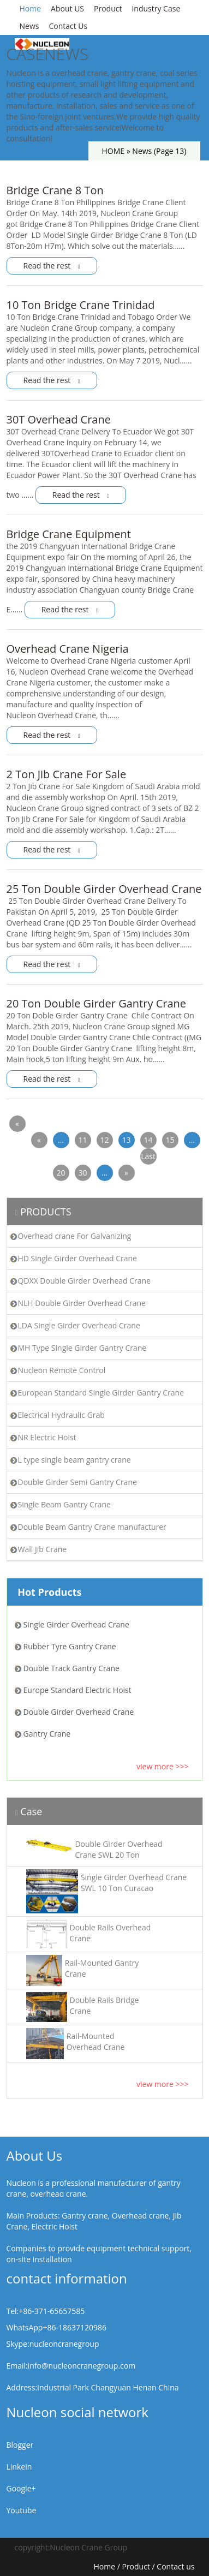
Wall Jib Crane (42, 1549)
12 (104, 1140)
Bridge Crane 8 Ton (55, 190)
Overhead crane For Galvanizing (75, 1236)
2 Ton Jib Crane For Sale (67, 774)
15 (169, 1140)
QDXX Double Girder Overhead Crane (84, 1280)
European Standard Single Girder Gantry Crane (101, 1392)
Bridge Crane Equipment (69, 534)
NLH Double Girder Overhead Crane (82, 1303)
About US (67, 8)
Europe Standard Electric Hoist (77, 1690)
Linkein (19, 2466)
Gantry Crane (47, 1733)
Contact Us (68, 26)
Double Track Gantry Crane (71, 1668)
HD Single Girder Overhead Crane (77, 1258)
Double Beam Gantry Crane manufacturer (92, 1527)
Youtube (22, 2510)
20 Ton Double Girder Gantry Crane (97, 1003)
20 (60, 1172)
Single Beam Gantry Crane (64, 1504)
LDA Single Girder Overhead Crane (79, 1325)
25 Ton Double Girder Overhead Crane (104, 888)
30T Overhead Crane (59, 419)
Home (30, 8)
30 (82, 1172)
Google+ (21, 2488)
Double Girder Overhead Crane (78, 1712)
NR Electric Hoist (47, 1437)
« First (17, 1125)
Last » (148, 1158)
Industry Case (156, 8)
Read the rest (51, 265)
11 (82, 1140)
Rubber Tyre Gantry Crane (69, 1646)
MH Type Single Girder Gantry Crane (82, 1348)
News (29, 26)
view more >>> (162, 1766)
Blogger (20, 2445)
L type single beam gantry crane (74, 1459)
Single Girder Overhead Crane (76, 1624)
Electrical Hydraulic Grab (61, 1415)
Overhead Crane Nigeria (68, 648)
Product (108, 8)
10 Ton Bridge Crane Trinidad (81, 304)
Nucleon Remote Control (62, 1370)
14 (148, 1140)
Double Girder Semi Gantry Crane (77, 1482)
